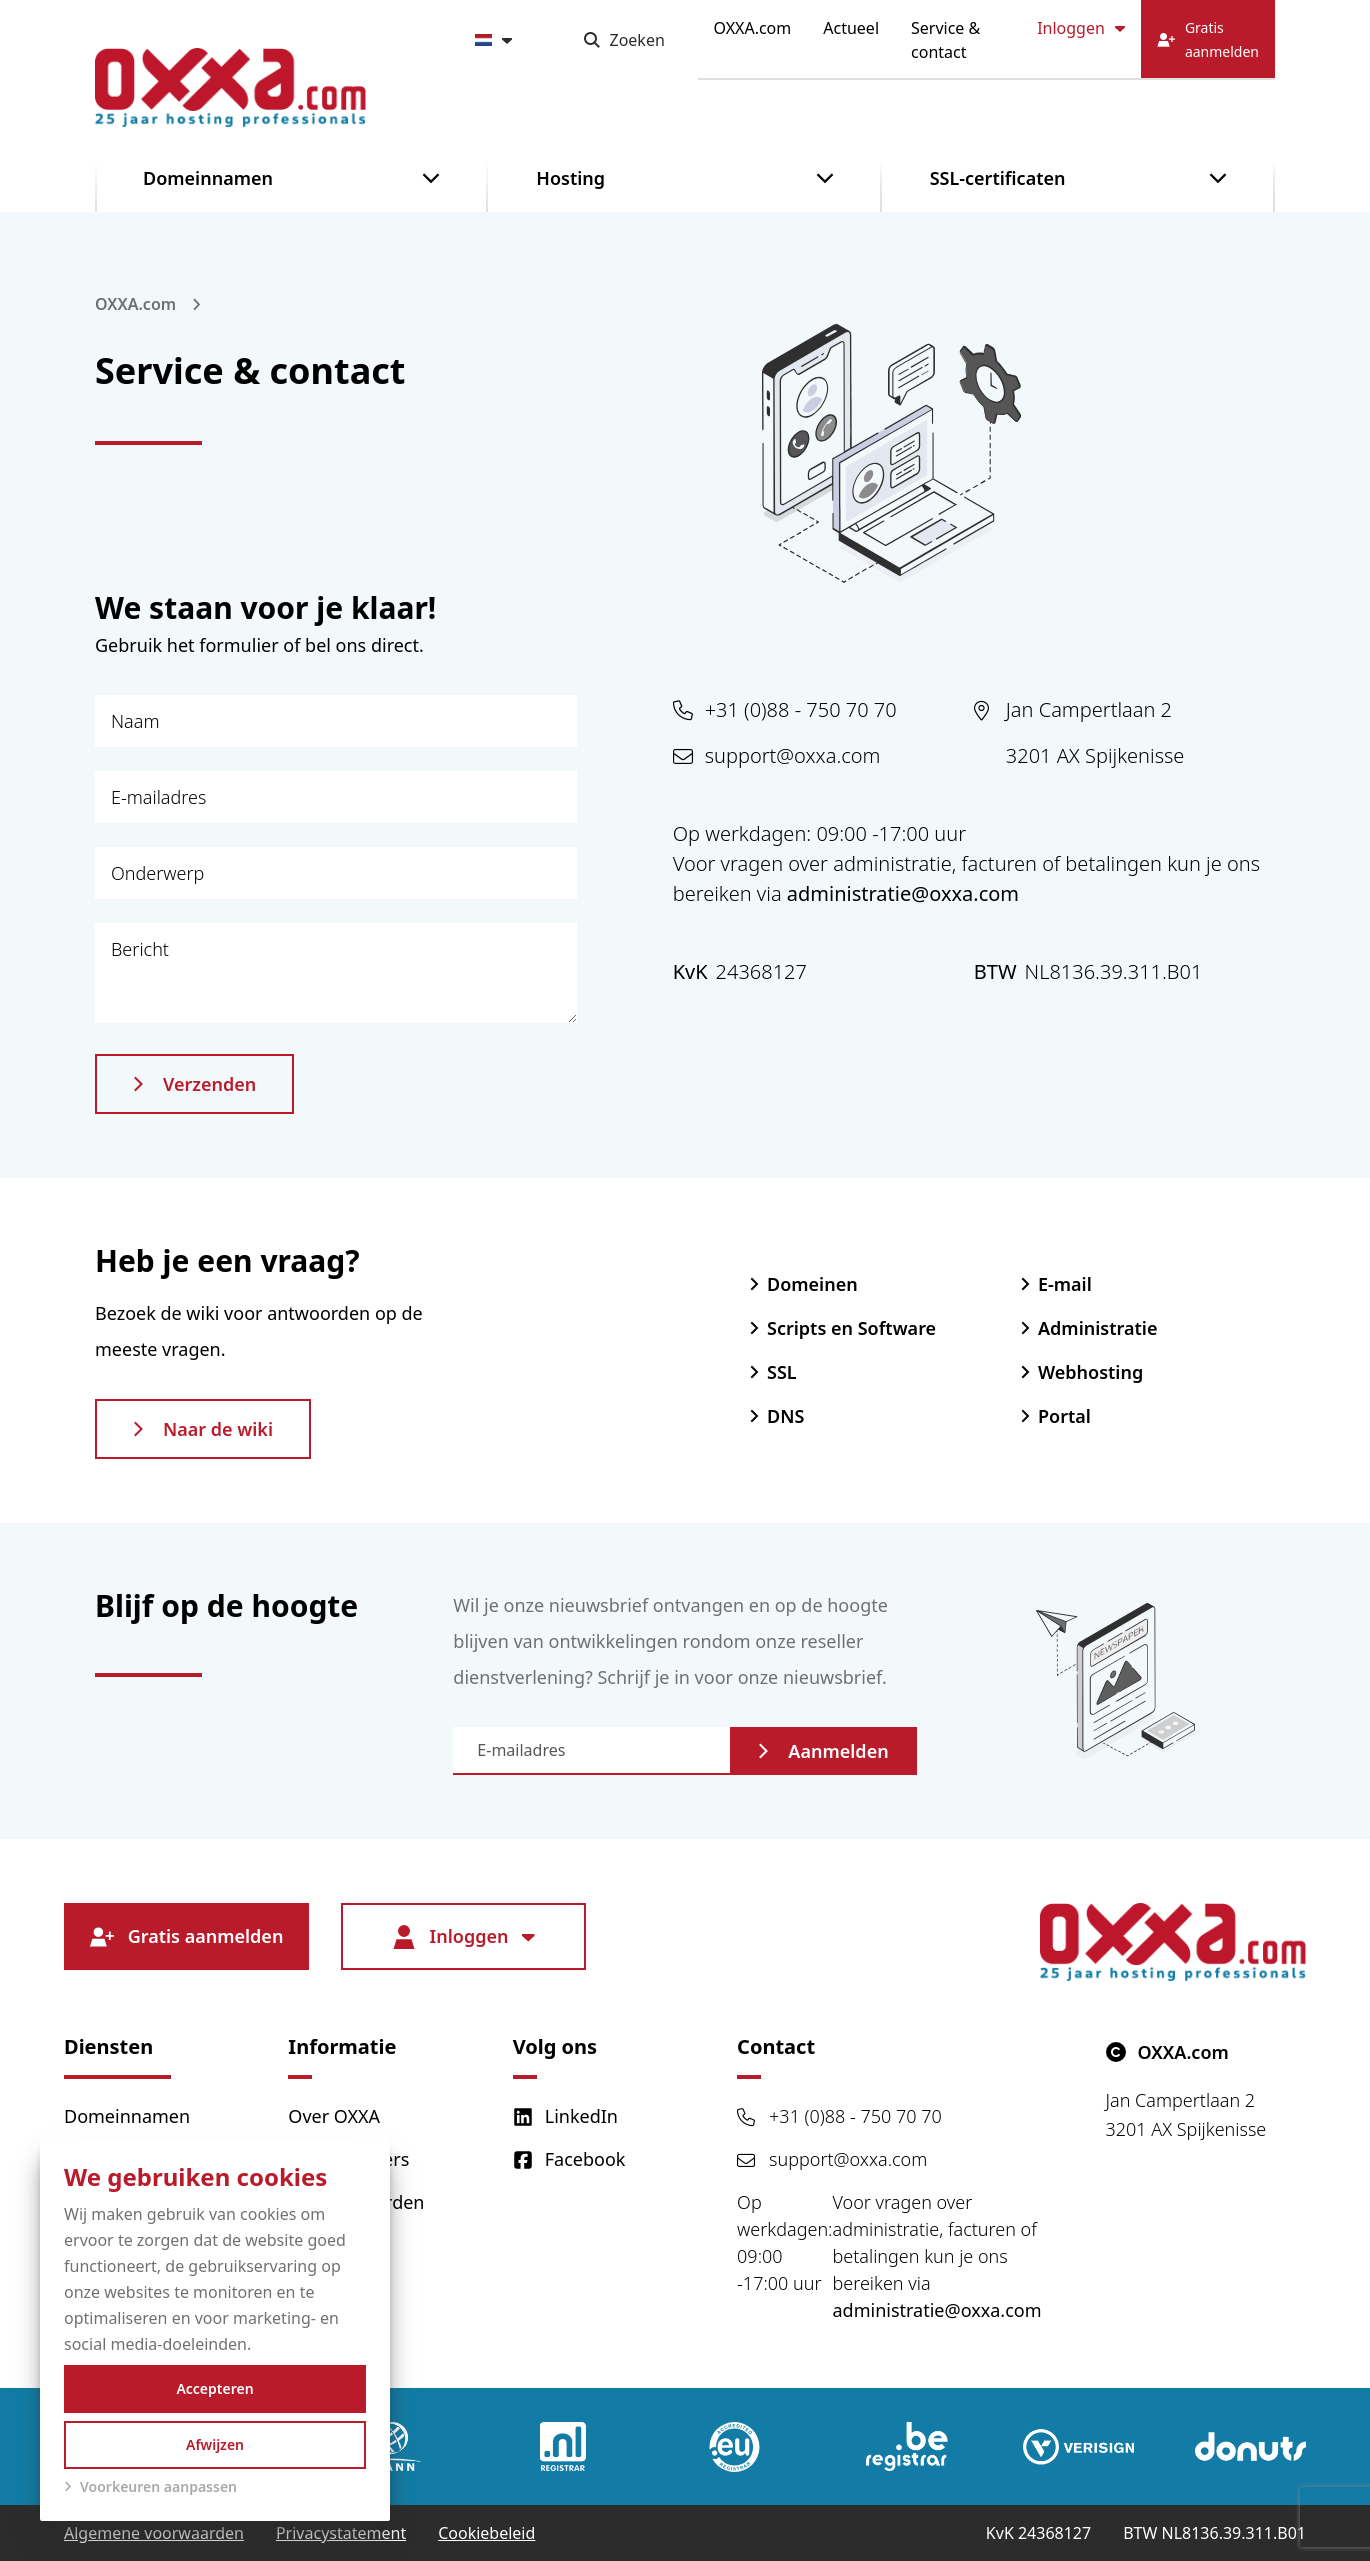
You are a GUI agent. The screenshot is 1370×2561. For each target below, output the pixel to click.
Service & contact (945, 40)
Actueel (851, 28)
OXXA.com (753, 28)
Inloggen (1081, 28)
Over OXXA (334, 2116)
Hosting (570, 178)
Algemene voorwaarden (154, 2533)
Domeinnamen (208, 178)
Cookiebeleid (486, 2533)
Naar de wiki (203, 1429)
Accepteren (214, 2388)
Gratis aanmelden (187, 1936)
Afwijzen (215, 2444)
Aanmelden (823, 1751)
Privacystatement (341, 2533)
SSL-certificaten (998, 178)
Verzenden (194, 1084)
